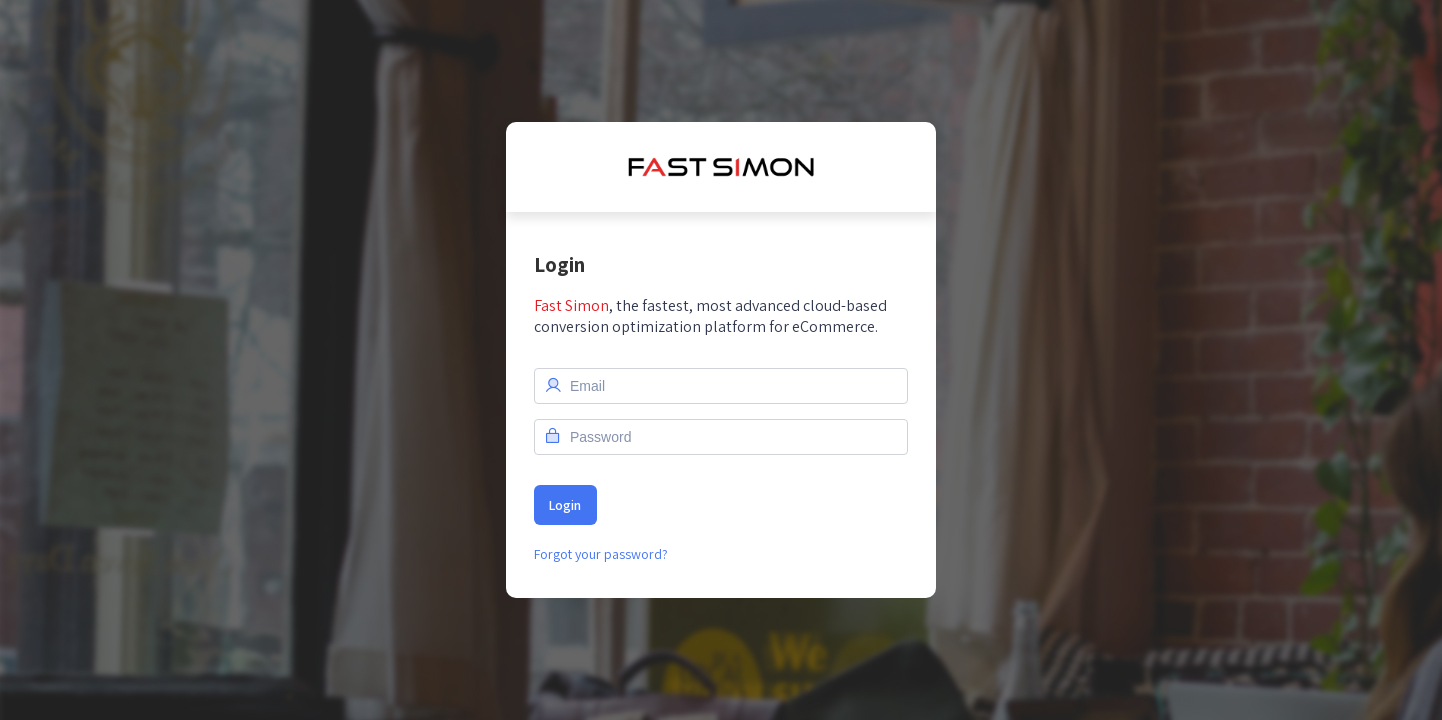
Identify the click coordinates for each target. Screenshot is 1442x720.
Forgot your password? (601, 554)
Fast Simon (571, 305)
